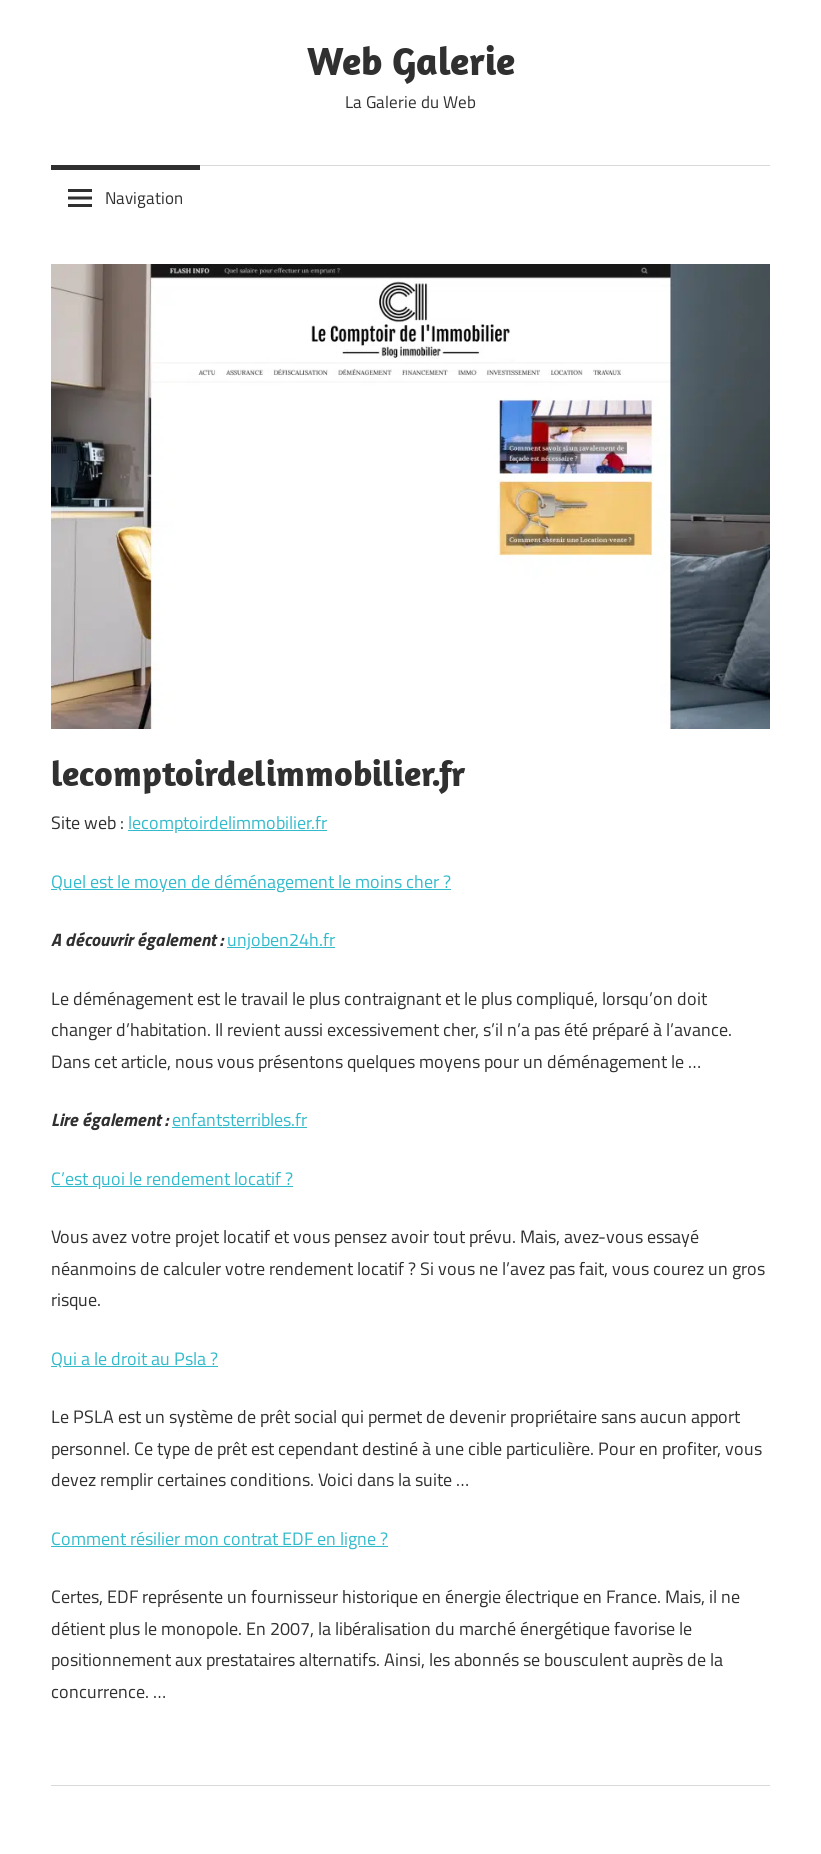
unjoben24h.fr (281, 939)
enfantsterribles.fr (239, 1119)
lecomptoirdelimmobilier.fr (227, 822)
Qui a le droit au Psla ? (134, 1358)
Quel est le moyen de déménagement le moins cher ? (251, 881)
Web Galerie (411, 60)
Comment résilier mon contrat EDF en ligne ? (219, 1538)
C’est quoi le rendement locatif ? (172, 1178)
